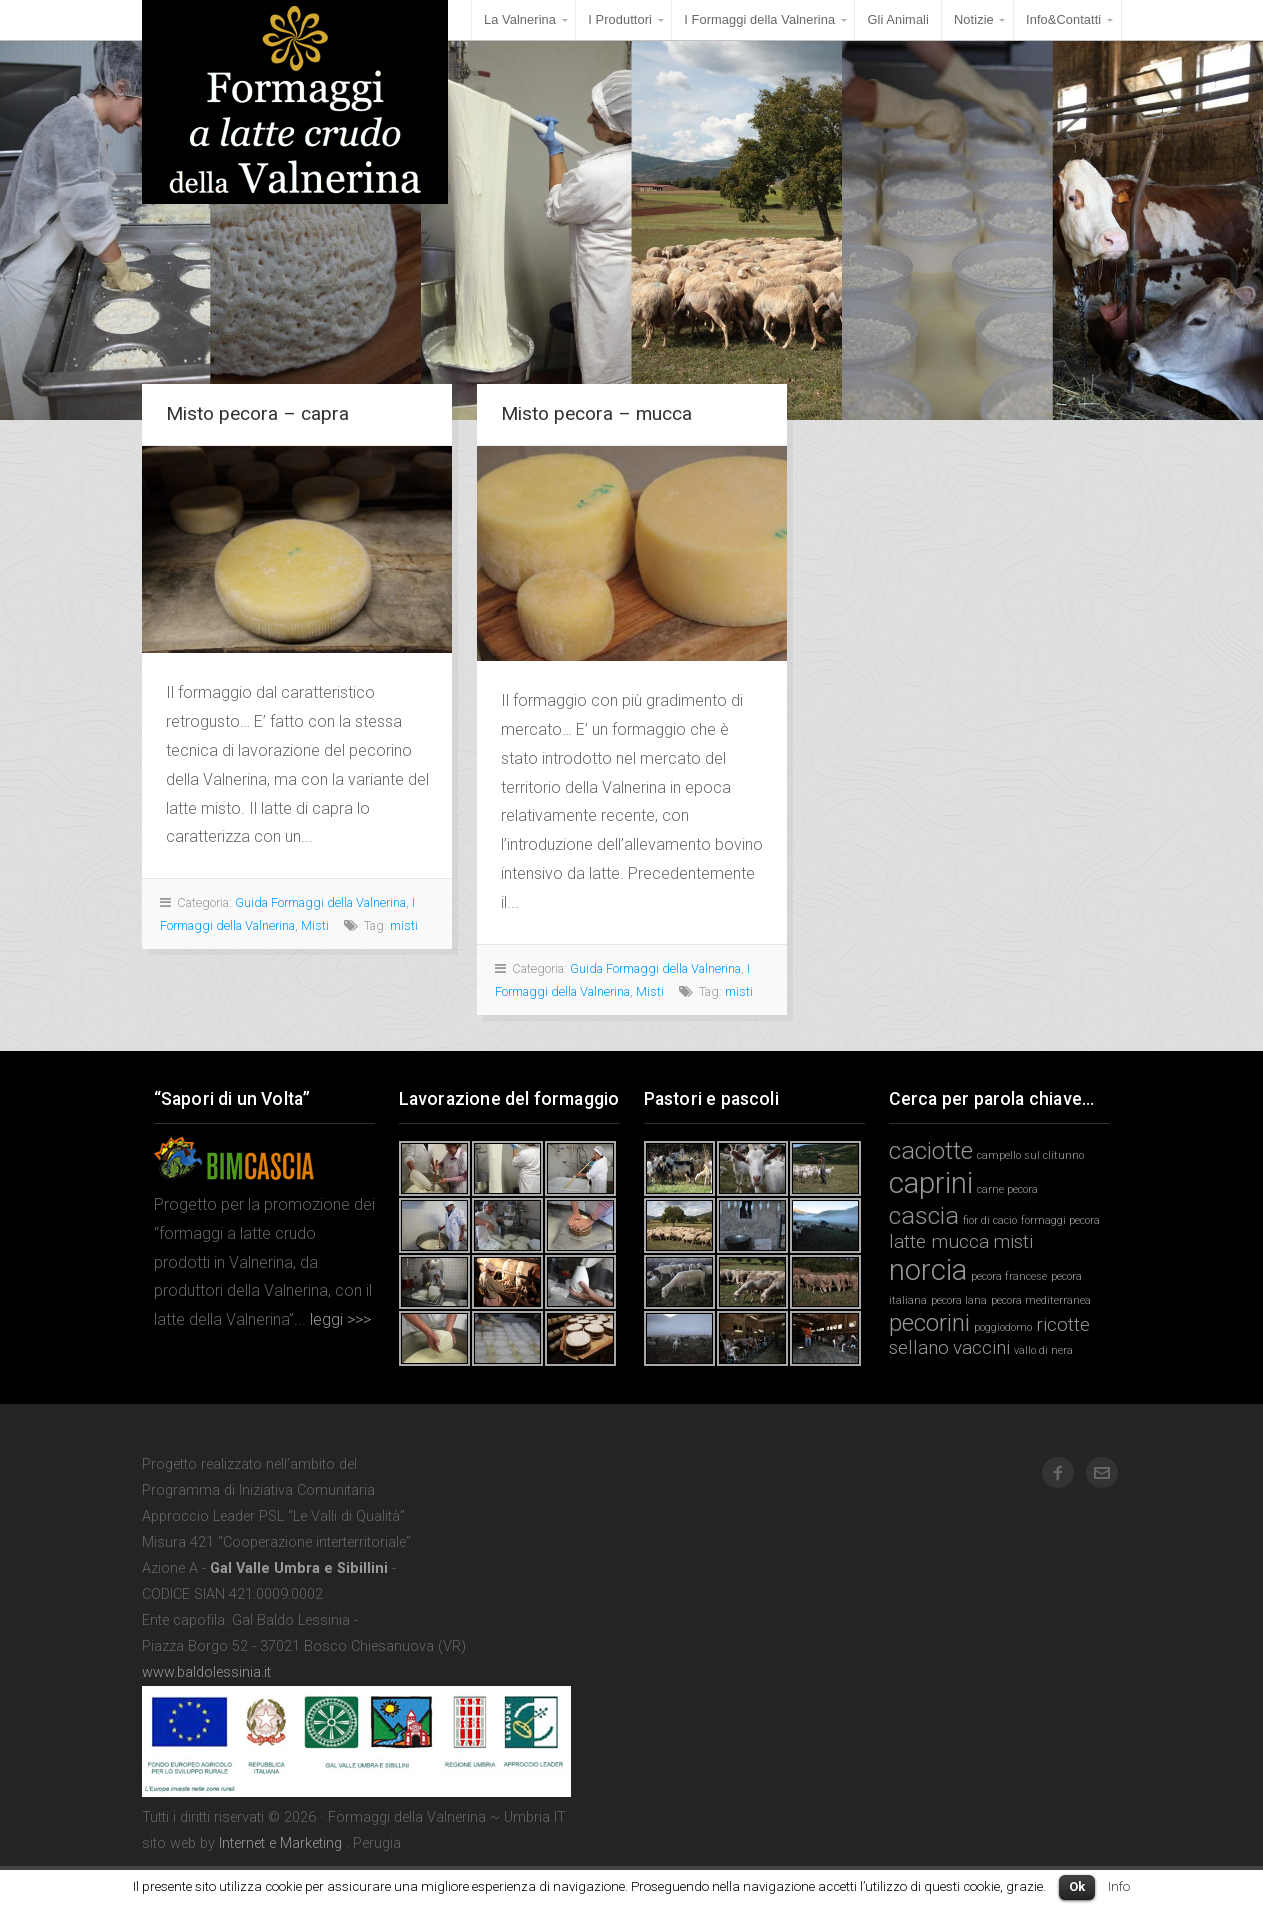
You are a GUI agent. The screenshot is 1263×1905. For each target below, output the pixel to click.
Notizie (974, 19)
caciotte (931, 1150)
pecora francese (1009, 1276)
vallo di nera (1043, 1350)
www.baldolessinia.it (206, 1672)
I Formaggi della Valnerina (759, 19)
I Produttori (620, 19)
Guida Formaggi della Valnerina (320, 902)
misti (404, 925)
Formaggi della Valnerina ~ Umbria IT (295, 102)
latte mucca (939, 1241)
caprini (931, 1183)
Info (1119, 1886)
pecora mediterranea (1041, 1300)
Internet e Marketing (280, 1843)
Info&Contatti (1063, 19)
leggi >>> (338, 1319)
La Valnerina (520, 19)
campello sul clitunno (1030, 1155)
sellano (919, 1347)
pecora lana (959, 1300)
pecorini (929, 1322)
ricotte (1063, 1324)
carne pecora (1007, 1189)
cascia (924, 1215)
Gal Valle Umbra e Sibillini (299, 1568)
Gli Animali (898, 19)
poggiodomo (1003, 1327)
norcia (928, 1270)
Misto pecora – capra (257, 413)
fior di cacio (990, 1220)
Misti (315, 925)
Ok (1077, 1886)
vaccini (981, 1347)
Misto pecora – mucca (596, 413)
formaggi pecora (1060, 1220)
